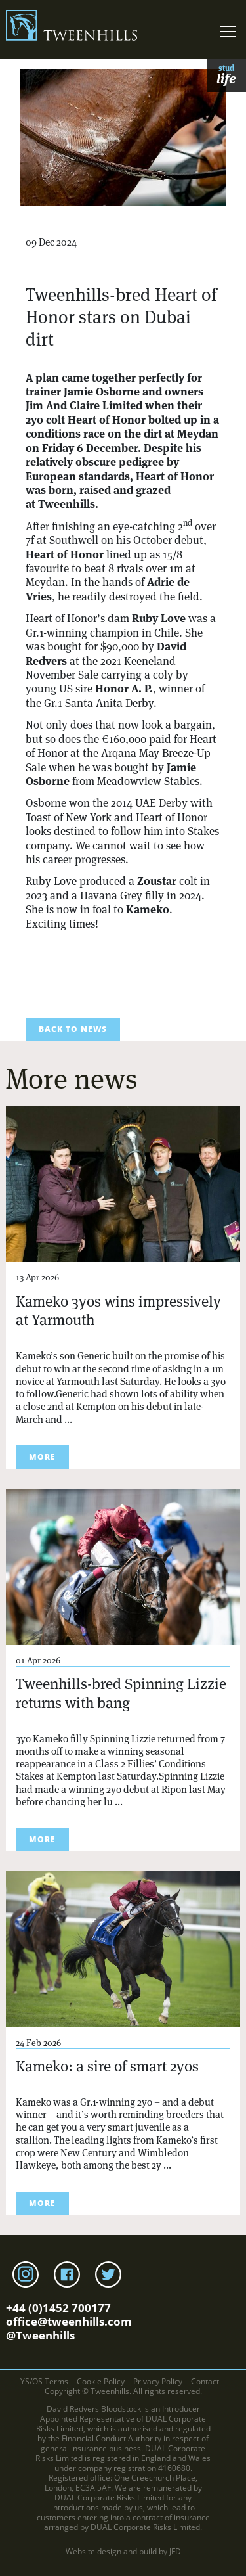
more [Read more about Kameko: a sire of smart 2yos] (42, 2203)
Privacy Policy (157, 2381)
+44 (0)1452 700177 (58, 2307)
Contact (205, 2381)
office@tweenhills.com (69, 2321)
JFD (175, 2551)
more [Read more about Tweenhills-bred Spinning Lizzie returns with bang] (42, 1839)
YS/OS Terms (44, 2381)
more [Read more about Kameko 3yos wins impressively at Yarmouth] (42, 1456)
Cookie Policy (101, 2381)
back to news (73, 1029)
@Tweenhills (40, 2335)
